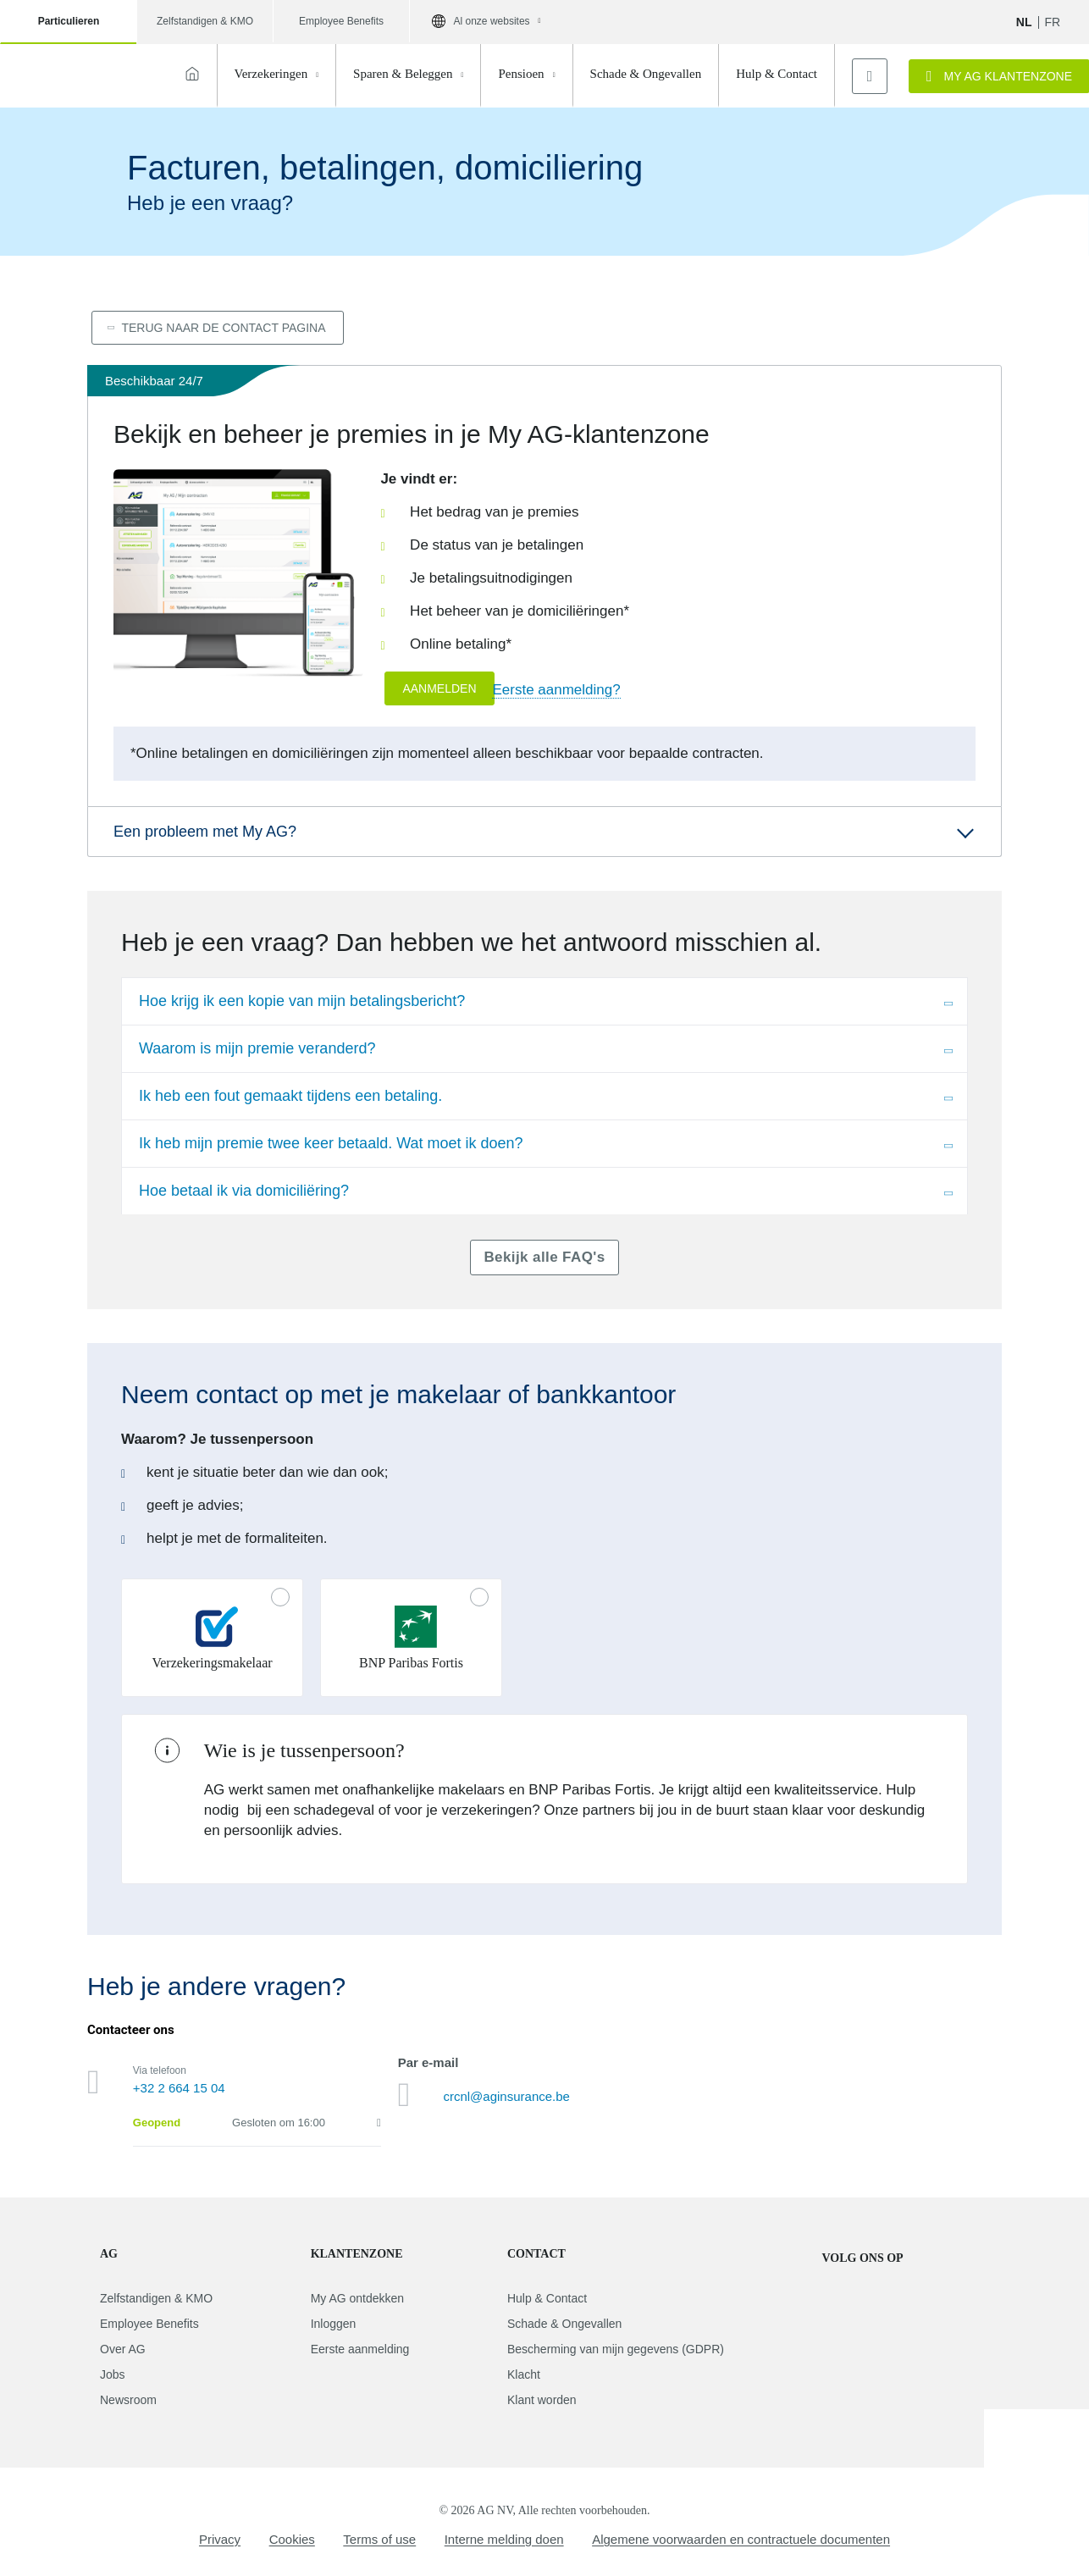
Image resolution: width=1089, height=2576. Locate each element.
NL (1024, 22)
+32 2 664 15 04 (179, 2088)
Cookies (292, 2539)
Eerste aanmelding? (556, 690)
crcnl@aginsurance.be (506, 2096)
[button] (544, 831)
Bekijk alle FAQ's (544, 1257)
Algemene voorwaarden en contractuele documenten (741, 2539)
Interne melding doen (504, 2539)
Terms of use (379, 2539)
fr (1053, 22)
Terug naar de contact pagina (223, 327)
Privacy (219, 2539)
